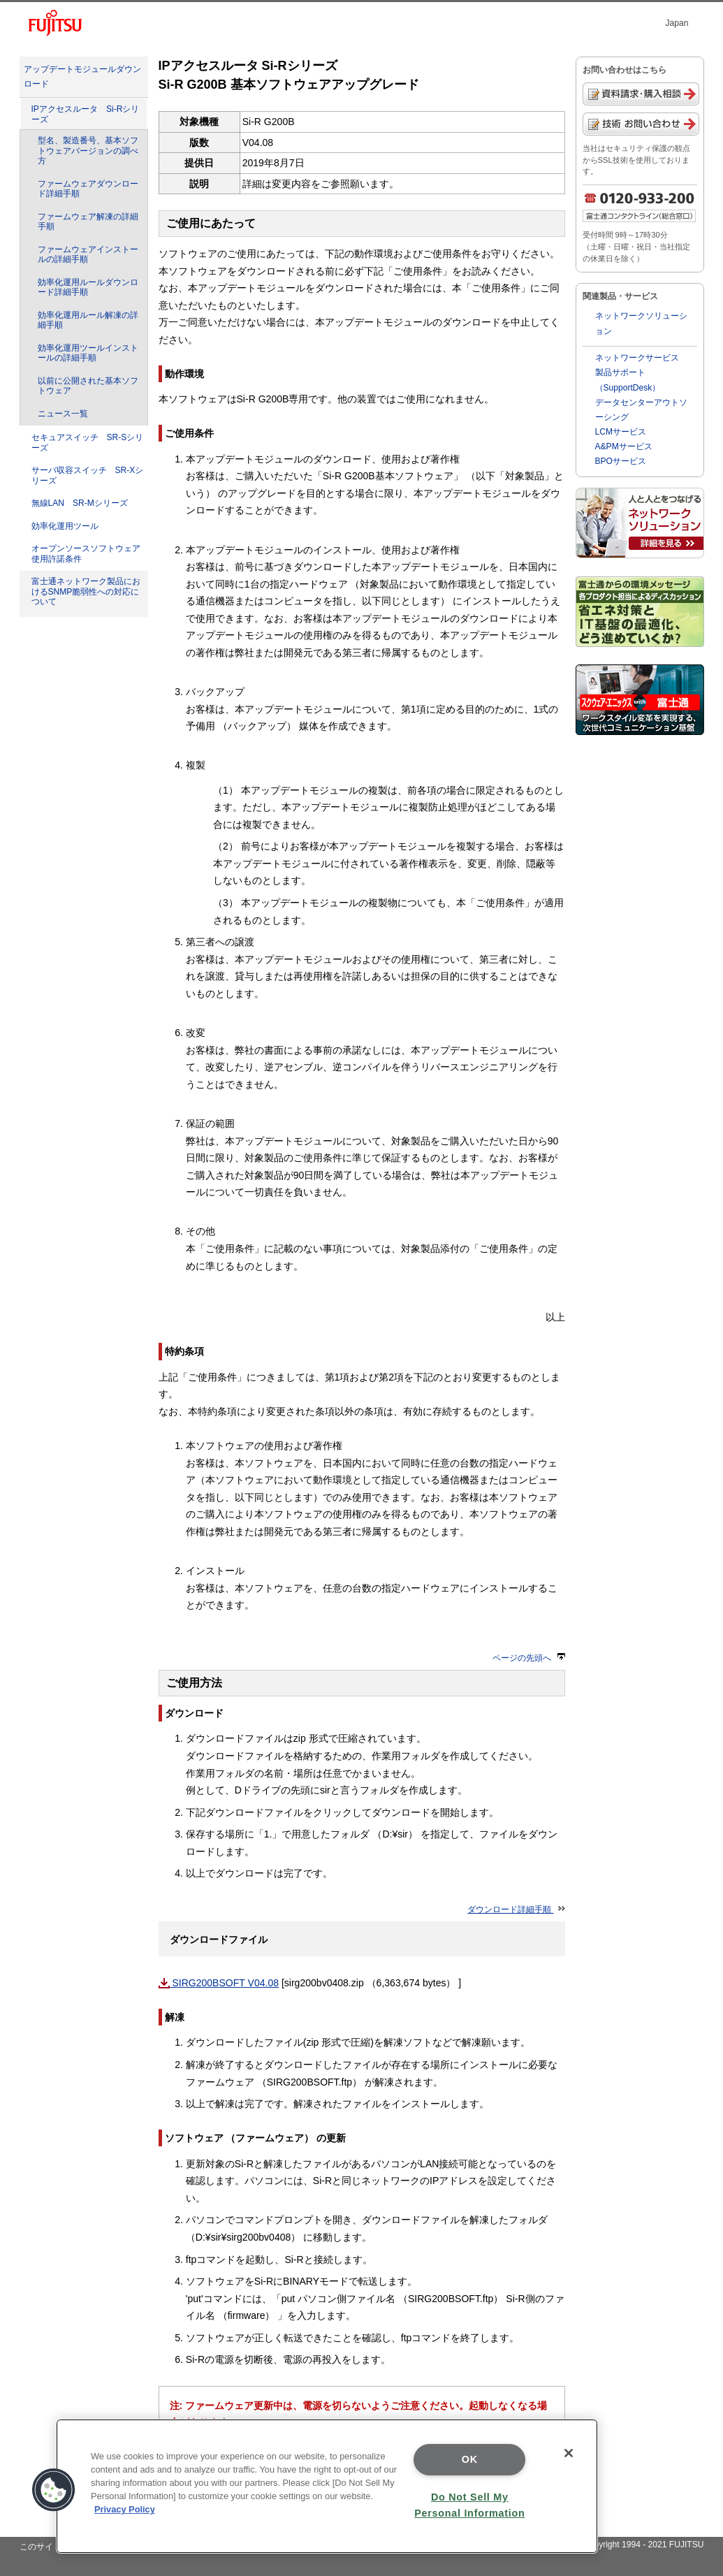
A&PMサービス (623, 446)
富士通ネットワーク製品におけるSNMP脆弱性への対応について (85, 591)
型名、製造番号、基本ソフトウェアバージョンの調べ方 (88, 151)
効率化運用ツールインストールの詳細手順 (88, 353)
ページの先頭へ (528, 1658)
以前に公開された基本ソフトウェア (88, 386)
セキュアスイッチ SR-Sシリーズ (87, 442)
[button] (53, 2490)
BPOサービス (621, 461)
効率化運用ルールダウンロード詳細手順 (88, 287)
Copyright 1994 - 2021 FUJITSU (643, 2544)
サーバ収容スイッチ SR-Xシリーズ (87, 475)
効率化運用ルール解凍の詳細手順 (88, 320)
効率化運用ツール (64, 526)
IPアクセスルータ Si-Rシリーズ (85, 114)
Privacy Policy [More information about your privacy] (124, 2509)
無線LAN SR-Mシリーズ (79, 503)
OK (470, 2459)
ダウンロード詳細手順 (515, 1909)
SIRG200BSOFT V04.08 (219, 1982)
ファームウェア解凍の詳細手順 (88, 222)
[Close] (568, 2453)
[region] (327, 2486)
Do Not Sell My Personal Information (469, 2505)
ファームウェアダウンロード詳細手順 (88, 189)
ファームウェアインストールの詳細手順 (88, 255)
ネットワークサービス (637, 358)
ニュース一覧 (63, 414)
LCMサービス (621, 432)
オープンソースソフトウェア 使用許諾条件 (85, 554)
